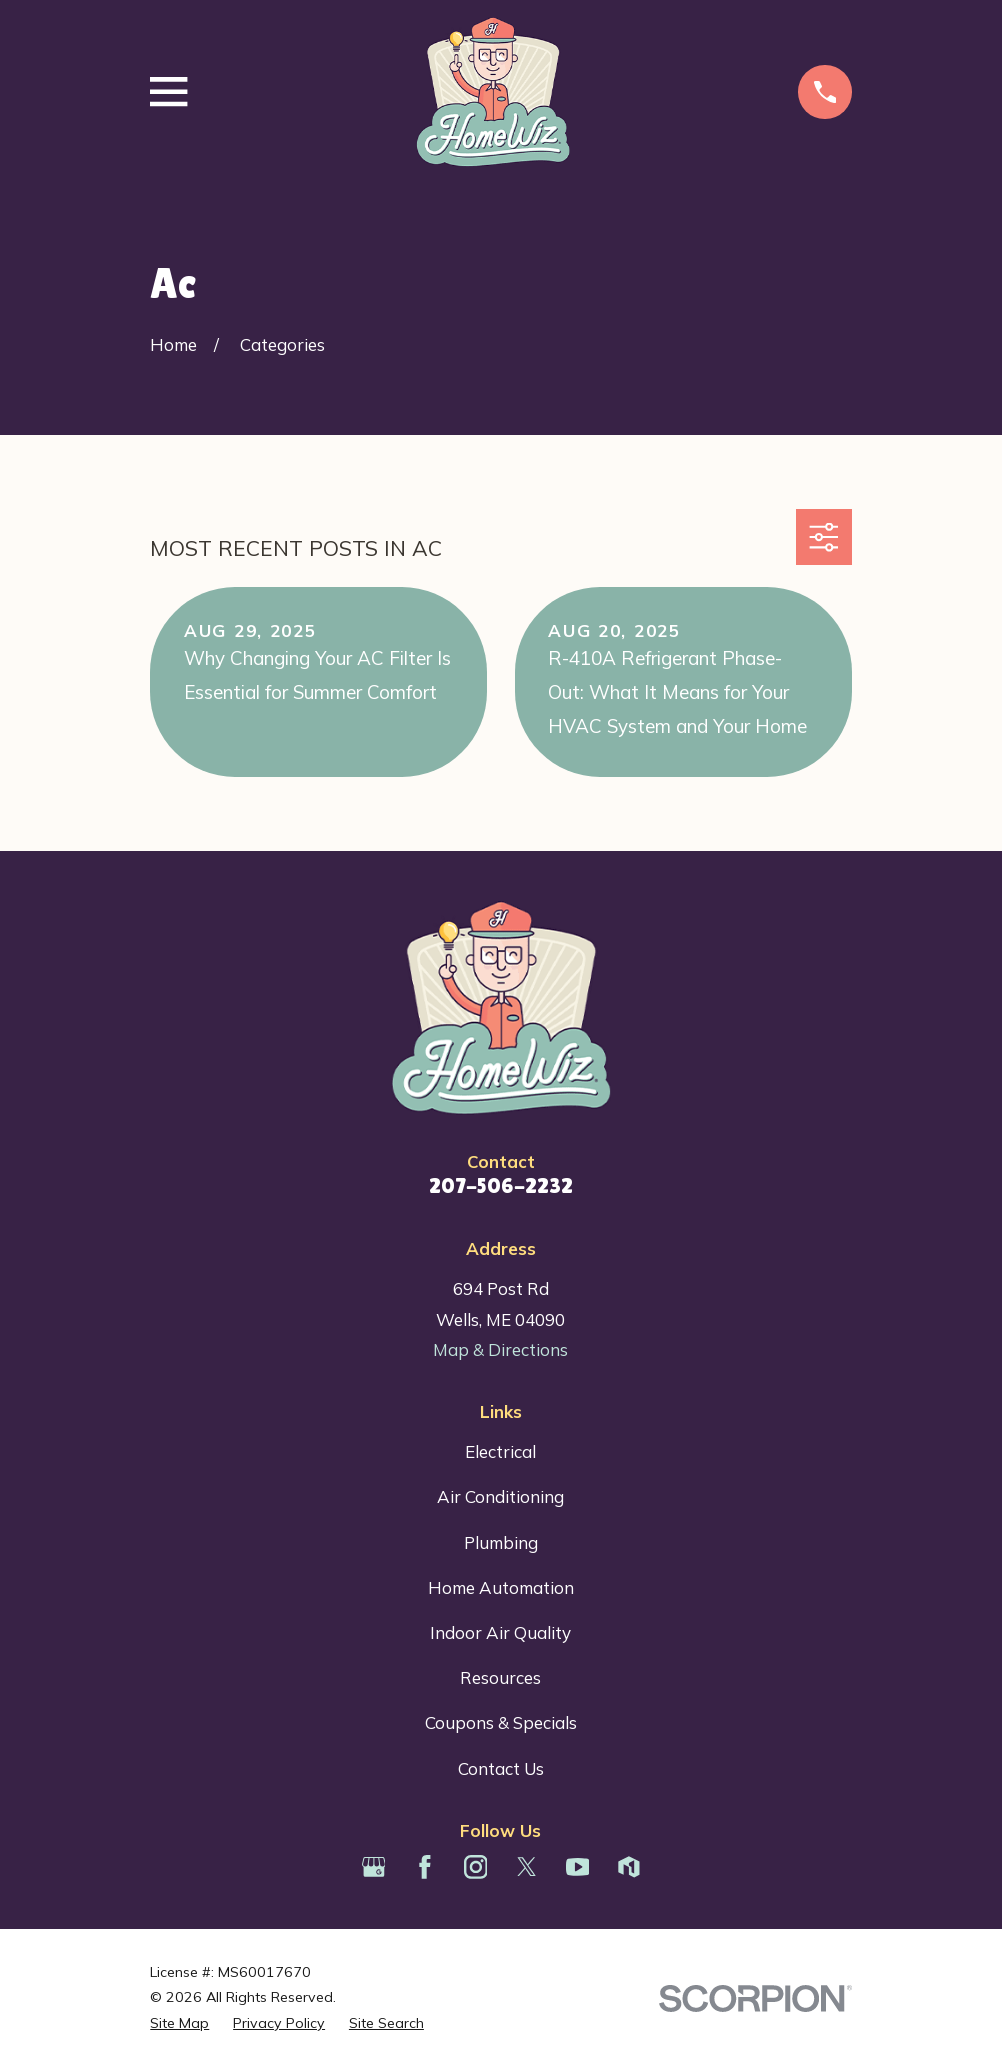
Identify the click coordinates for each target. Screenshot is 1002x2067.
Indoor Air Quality (500, 1632)
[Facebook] (425, 1867)
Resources (500, 1677)
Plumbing (501, 1542)
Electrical (500, 1451)
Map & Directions (500, 1349)
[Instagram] (476, 1867)
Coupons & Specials (501, 1722)
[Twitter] (527, 1867)
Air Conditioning (500, 1496)
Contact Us (501, 1768)
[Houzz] (629, 1867)
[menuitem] (179, 2024)
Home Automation (501, 1587)
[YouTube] (578, 1867)
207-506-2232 (501, 1185)
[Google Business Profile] (374, 1867)
